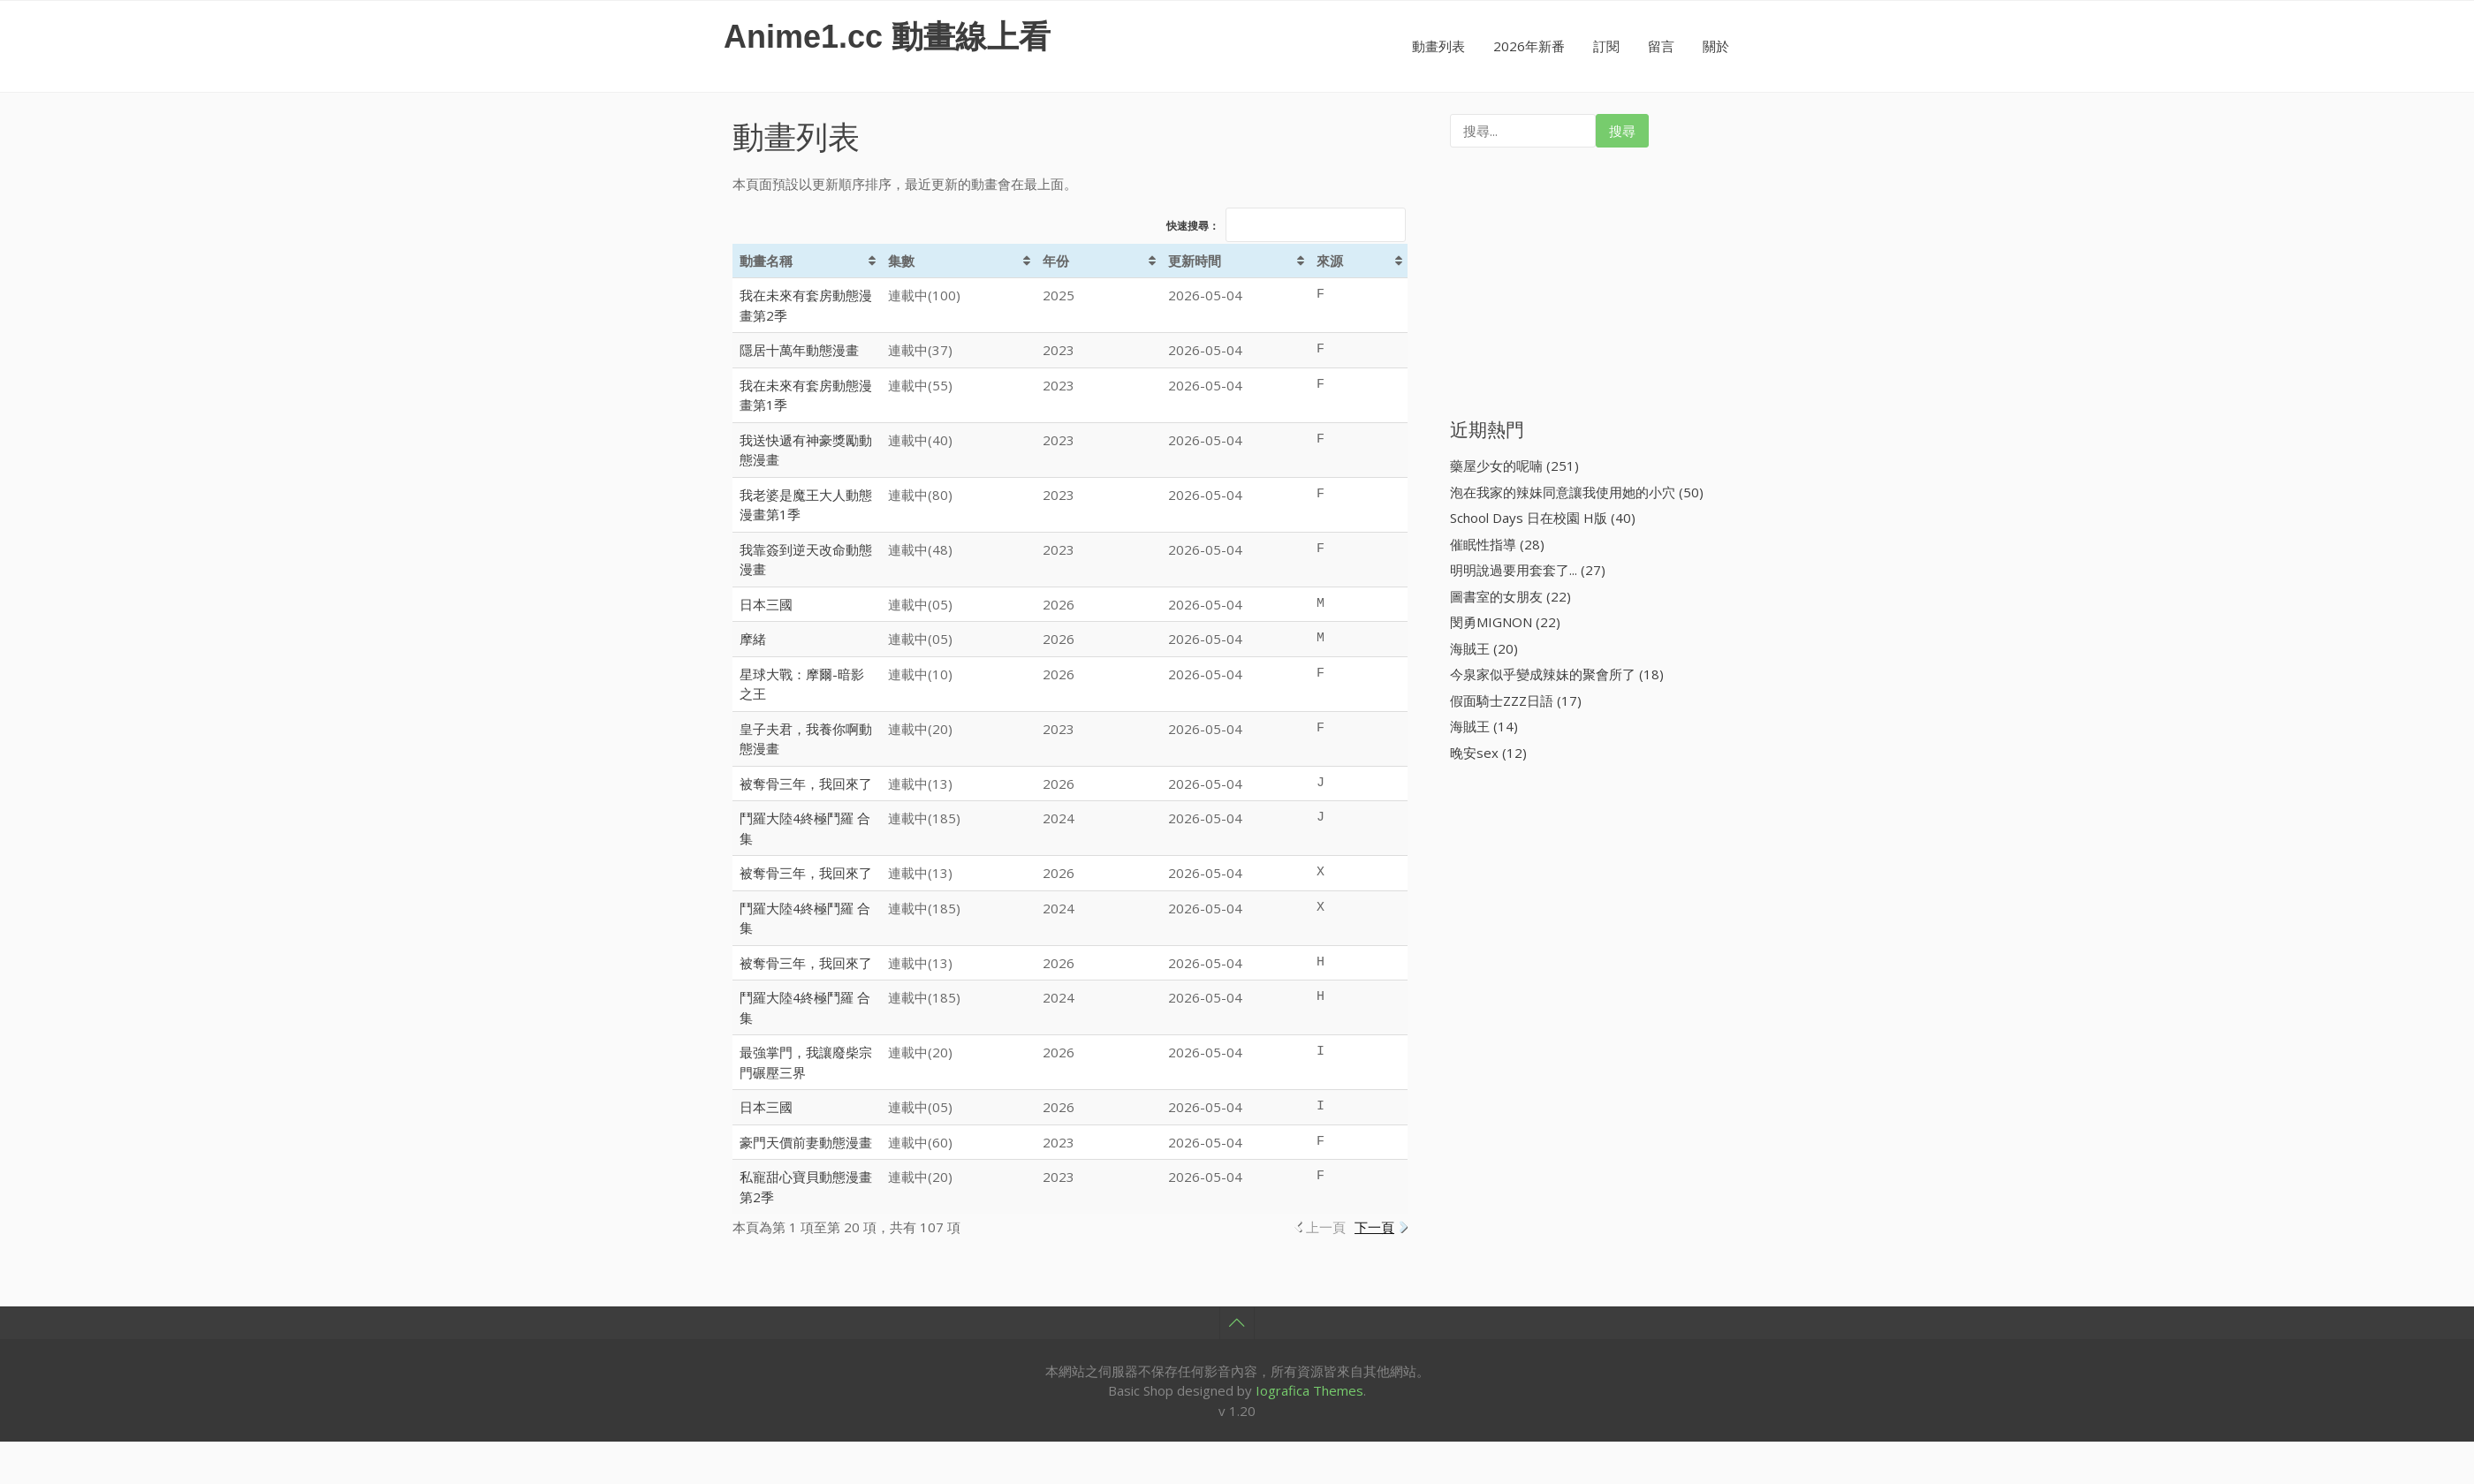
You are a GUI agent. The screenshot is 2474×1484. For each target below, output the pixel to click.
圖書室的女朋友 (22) (1510, 596)
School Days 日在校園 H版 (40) (1542, 517)
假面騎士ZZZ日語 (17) (1516, 700)
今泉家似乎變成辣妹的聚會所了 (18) (1557, 674)
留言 (1661, 46)
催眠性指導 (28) (1497, 544)
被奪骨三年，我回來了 (806, 783)
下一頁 (1374, 1227)
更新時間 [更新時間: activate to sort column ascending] (1194, 260)
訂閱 (1606, 46)
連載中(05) (920, 604)
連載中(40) (920, 440)
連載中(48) (920, 549)
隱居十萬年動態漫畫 (799, 350)
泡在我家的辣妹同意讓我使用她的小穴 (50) (1577, 492)
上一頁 (1326, 1227)
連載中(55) (920, 385)
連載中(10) (920, 674)
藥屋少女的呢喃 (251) (1514, 465)
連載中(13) (920, 783)
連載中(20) (920, 729)
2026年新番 (1529, 46)
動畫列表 (1438, 46)
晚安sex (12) (1488, 752)
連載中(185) (924, 818)
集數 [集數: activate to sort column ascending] (901, 260)
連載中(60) (920, 1142)
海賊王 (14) (1484, 726)
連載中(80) (920, 495)
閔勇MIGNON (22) (1505, 622)
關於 (1716, 46)
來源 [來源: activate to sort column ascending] (1330, 260)
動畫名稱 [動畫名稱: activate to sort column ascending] (766, 260)
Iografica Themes (1309, 1390)
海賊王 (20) (1484, 648)
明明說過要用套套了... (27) (1527, 570)
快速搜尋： (1286, 226)
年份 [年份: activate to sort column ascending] (1056, 260)
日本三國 (766, 604)
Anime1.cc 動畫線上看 (887, 37)
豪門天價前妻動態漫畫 (806, 1142)
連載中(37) (920, 350)
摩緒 (753, 638)
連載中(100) (924, 295)
